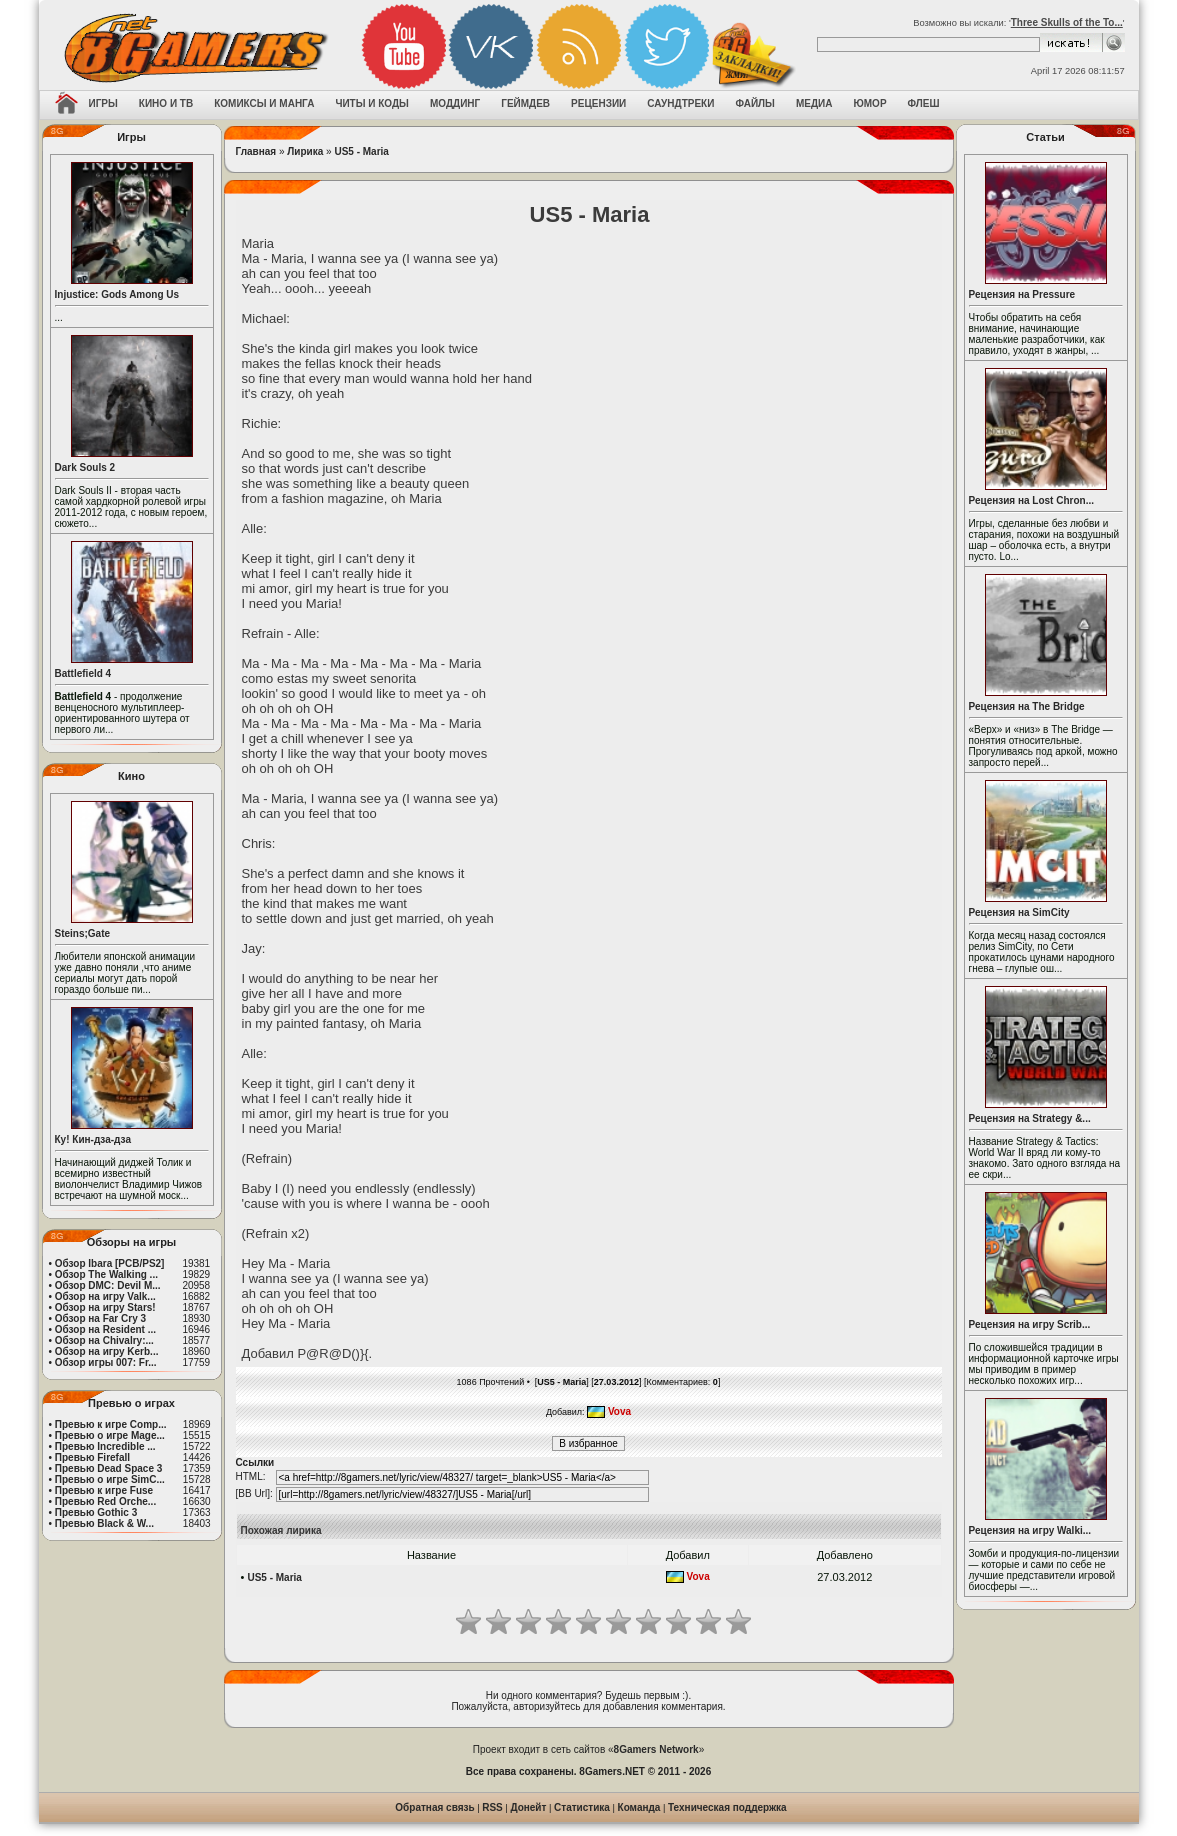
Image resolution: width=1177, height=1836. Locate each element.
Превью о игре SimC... (110, 1479)
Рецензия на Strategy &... (1030, 1118)
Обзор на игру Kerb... (107, 1351)
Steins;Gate (83, 933)
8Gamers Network (656, 1749)
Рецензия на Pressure (1022, 294)
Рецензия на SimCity (1019, 912)
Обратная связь (434, 1807)
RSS (492, 1807)
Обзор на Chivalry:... (104, 1340)
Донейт (528, 1807)
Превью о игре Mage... (110, 1435)
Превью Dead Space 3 (109, 1468)
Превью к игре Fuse (104, 1490)
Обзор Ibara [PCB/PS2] (110, 1263)
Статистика (582, 1807)
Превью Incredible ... (105, 1446)
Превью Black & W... (104, 1523)
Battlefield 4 (83, 673)
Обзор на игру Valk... (105, 1296)
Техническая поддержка (727, 1807)
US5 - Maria (361, 151)
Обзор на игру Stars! (105, 1307)
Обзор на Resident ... (105, 1329)
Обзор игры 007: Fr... (106, 1362)
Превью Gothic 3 (96, 1512)
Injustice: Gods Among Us (117, 294)
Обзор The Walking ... (106, 1274)
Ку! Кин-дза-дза (93, 1139)
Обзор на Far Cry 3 (100, 1318)
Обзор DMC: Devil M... (108, 1285)
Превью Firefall (92, 1457)
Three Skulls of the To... (1067, 22)
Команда (639, 1807)
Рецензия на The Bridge (1027, 706)
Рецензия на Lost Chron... (1032, 500)
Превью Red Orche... (105, 1501)
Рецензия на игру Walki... (1030, 1530)
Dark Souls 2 (85, 467)
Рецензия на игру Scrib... (1030, 1324)
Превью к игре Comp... (111, 1424)
